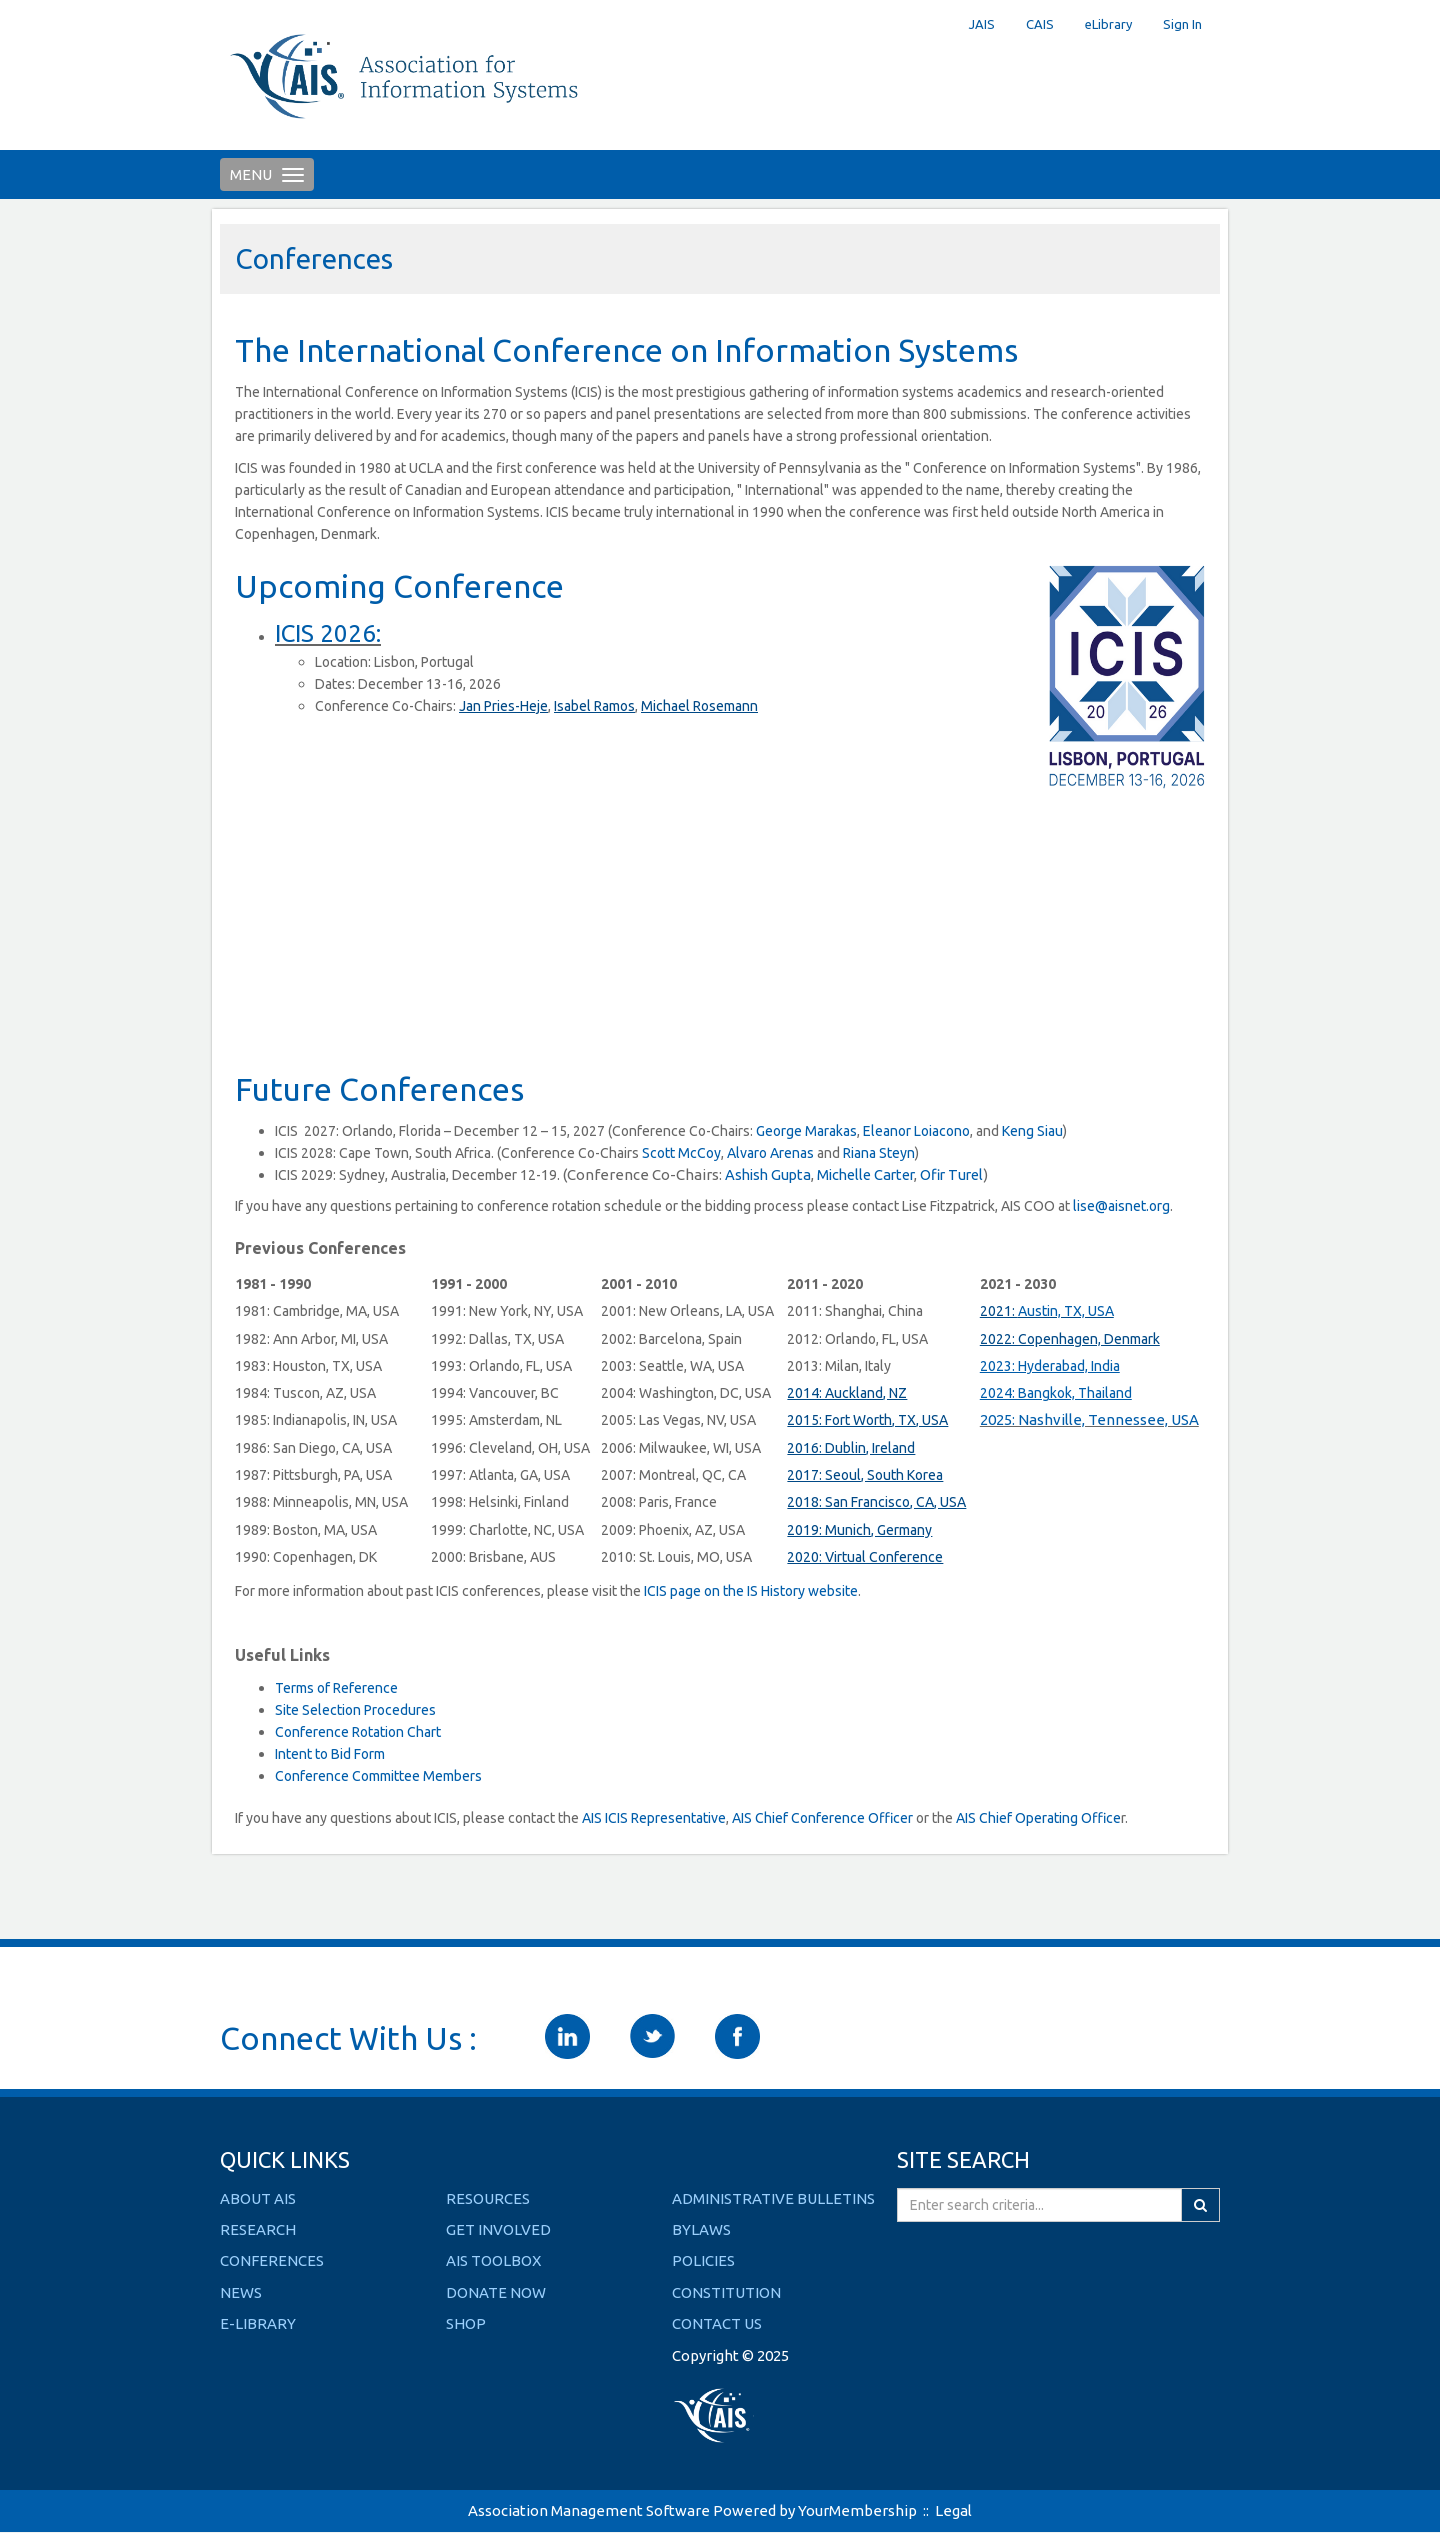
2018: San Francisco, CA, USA (876, 1502)
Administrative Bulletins (773, 2198)
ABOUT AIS (258, 2198)
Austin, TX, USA (1066, 1311)
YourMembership (857, 2510)
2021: (999, 1311)
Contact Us (717, 2323)
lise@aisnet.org (1121, 1206)
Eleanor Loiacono (916, 1131)
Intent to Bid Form (330, 1754)
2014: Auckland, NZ (847, 1393)
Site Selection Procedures (355, 1710)
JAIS (982, 24)
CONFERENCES (272, 2260)
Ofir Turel (951, 1174)
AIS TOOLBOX (493, 2260)
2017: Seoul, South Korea (865, 1475)
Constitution (726, 2292)
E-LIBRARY (258, 2323)
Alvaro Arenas (770, 1153)
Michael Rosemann (699, 706)
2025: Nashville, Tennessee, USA (1089, 1419)
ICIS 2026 (325, 633)
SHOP (466, 2323)
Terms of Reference (336, 1688)
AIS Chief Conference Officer (822, 1818)
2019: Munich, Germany (859, 1530)
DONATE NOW (496, 2292)
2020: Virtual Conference (865, 1557)
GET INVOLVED (498, 2229)
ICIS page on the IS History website (751, 1591)
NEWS (241, 2292)
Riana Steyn (879, 1153)
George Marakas (806, 1131)
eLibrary (1108, 24)
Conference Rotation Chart (358, 1732)
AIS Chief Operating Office (1038, 1818)
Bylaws (701, 2229)
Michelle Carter (865, 1174)
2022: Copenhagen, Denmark (1070, 1339)
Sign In (1182, 24)
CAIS (1040, 24)
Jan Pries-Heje (503, 706)
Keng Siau (1032, 1131)
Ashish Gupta (768, 1174)
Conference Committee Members (378, 1776)
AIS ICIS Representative (654, 1818)
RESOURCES (488, 2198)
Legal (953, 2510)
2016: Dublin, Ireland (851, 1448)
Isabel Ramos (594, 706)
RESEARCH (258, 2229)
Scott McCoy (681, 1153)
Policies (703, 2260)
